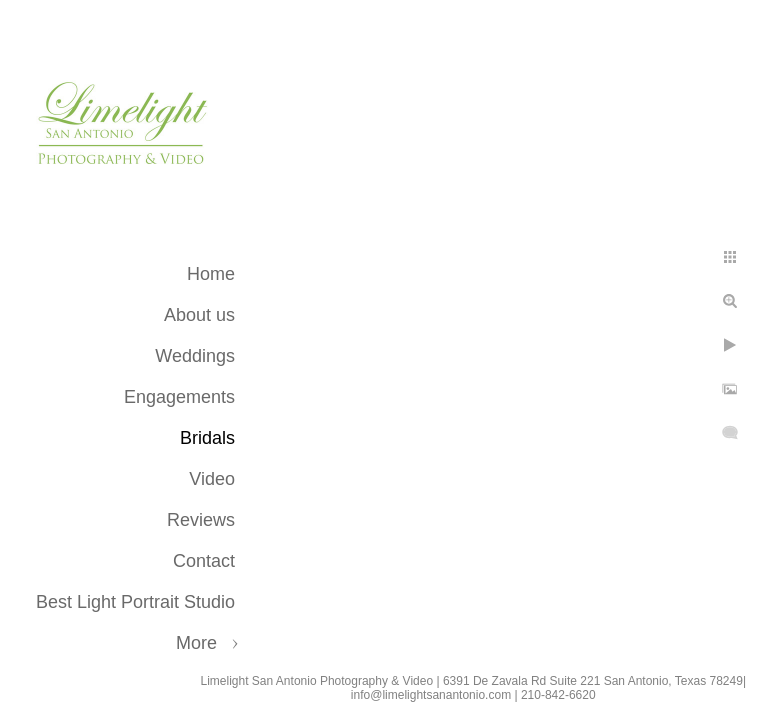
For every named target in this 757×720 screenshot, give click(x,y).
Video (212, 479)
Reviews (201, 520)
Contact (204, 561)
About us (199, 315)
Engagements (179, 397)
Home (211, 274)
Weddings (195, 356)
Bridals (207, 438)
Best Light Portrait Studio (135, 602)
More (196, 643)
